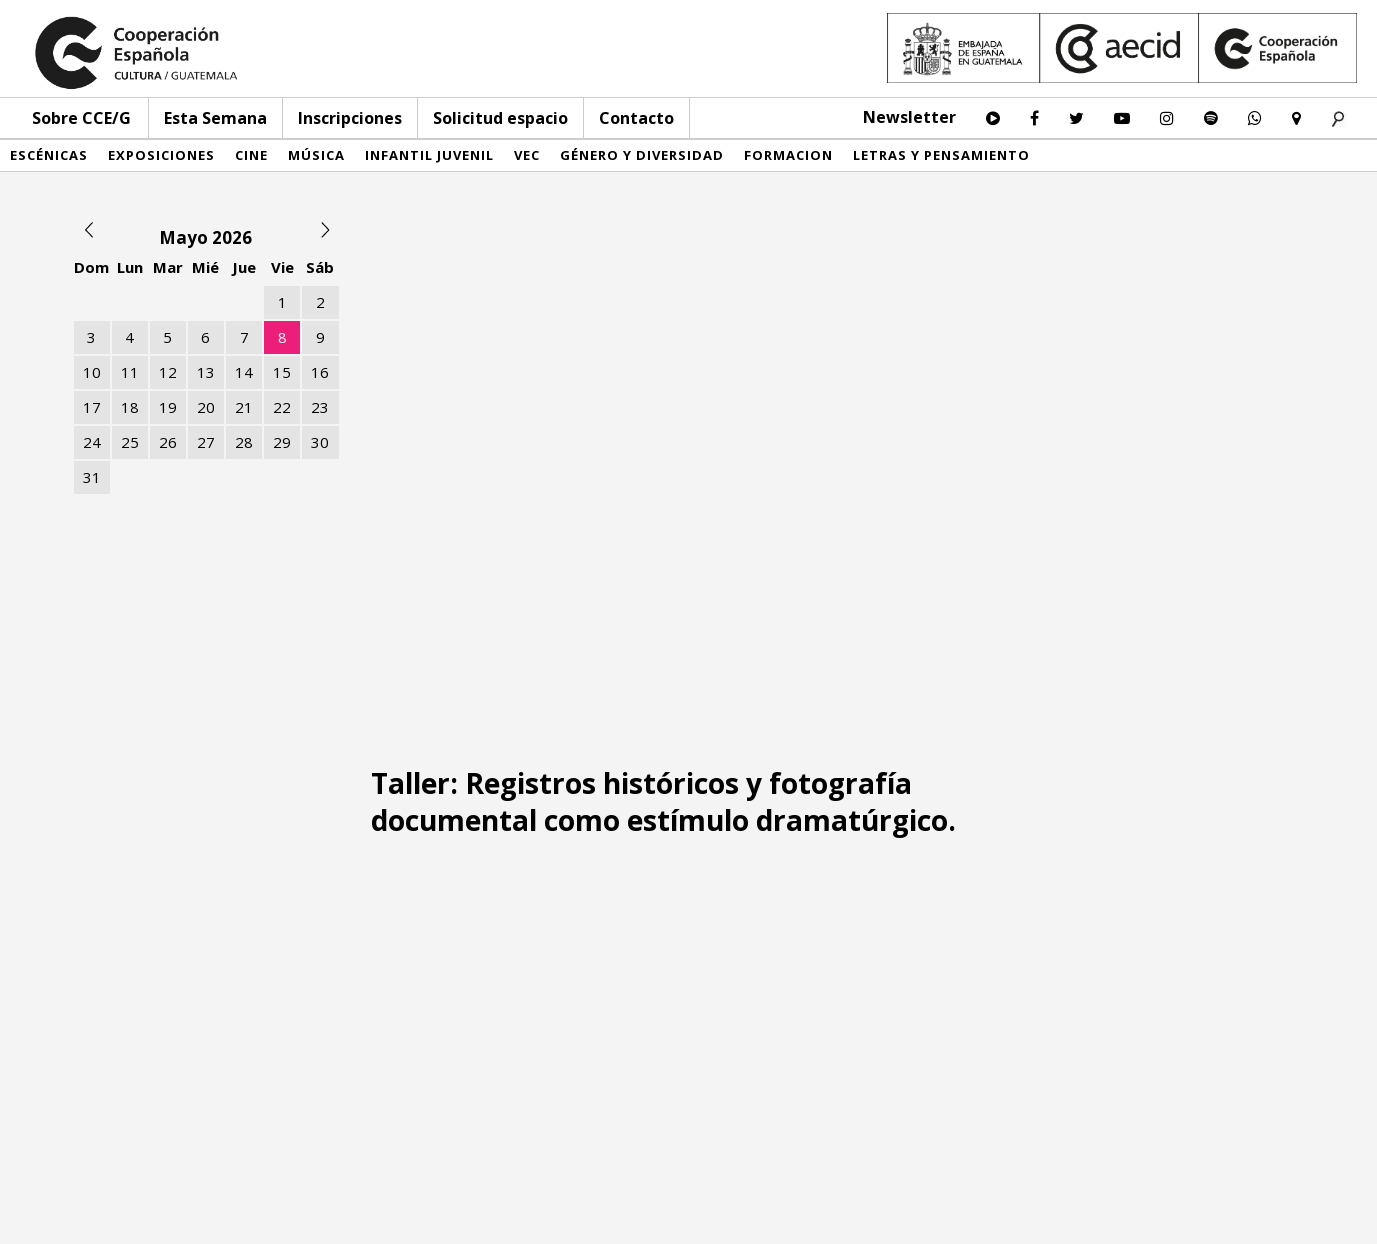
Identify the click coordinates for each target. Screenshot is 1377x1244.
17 (92, 407)
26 (168, 442)
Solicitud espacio (500, 118)
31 (92, 477)
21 (244, 407)
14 (244, 372)
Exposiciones (161, 155)
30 (320, 442)
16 (320, 372)
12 (168, 372)
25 (130, 442)
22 (282, 407)
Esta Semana (215, 118)
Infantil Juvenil (429, 155)
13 (206, 372)
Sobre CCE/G (81, 118)
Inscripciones (350, 118)
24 (92, 442)
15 (282, 372)
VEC (527, 155)
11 (130, 372)
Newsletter (909, 117)
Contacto (636, 118)
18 (130, 407)
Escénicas (49, 155)
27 (206, 442)
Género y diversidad (642, 155)
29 (282, 442)
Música (316, 155)
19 (168, 407)
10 (92, 372)
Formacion (788, 155)
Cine (251, 155)
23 (320, 407)
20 (206, 407)
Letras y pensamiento (941, 155)
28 (244, 442)
